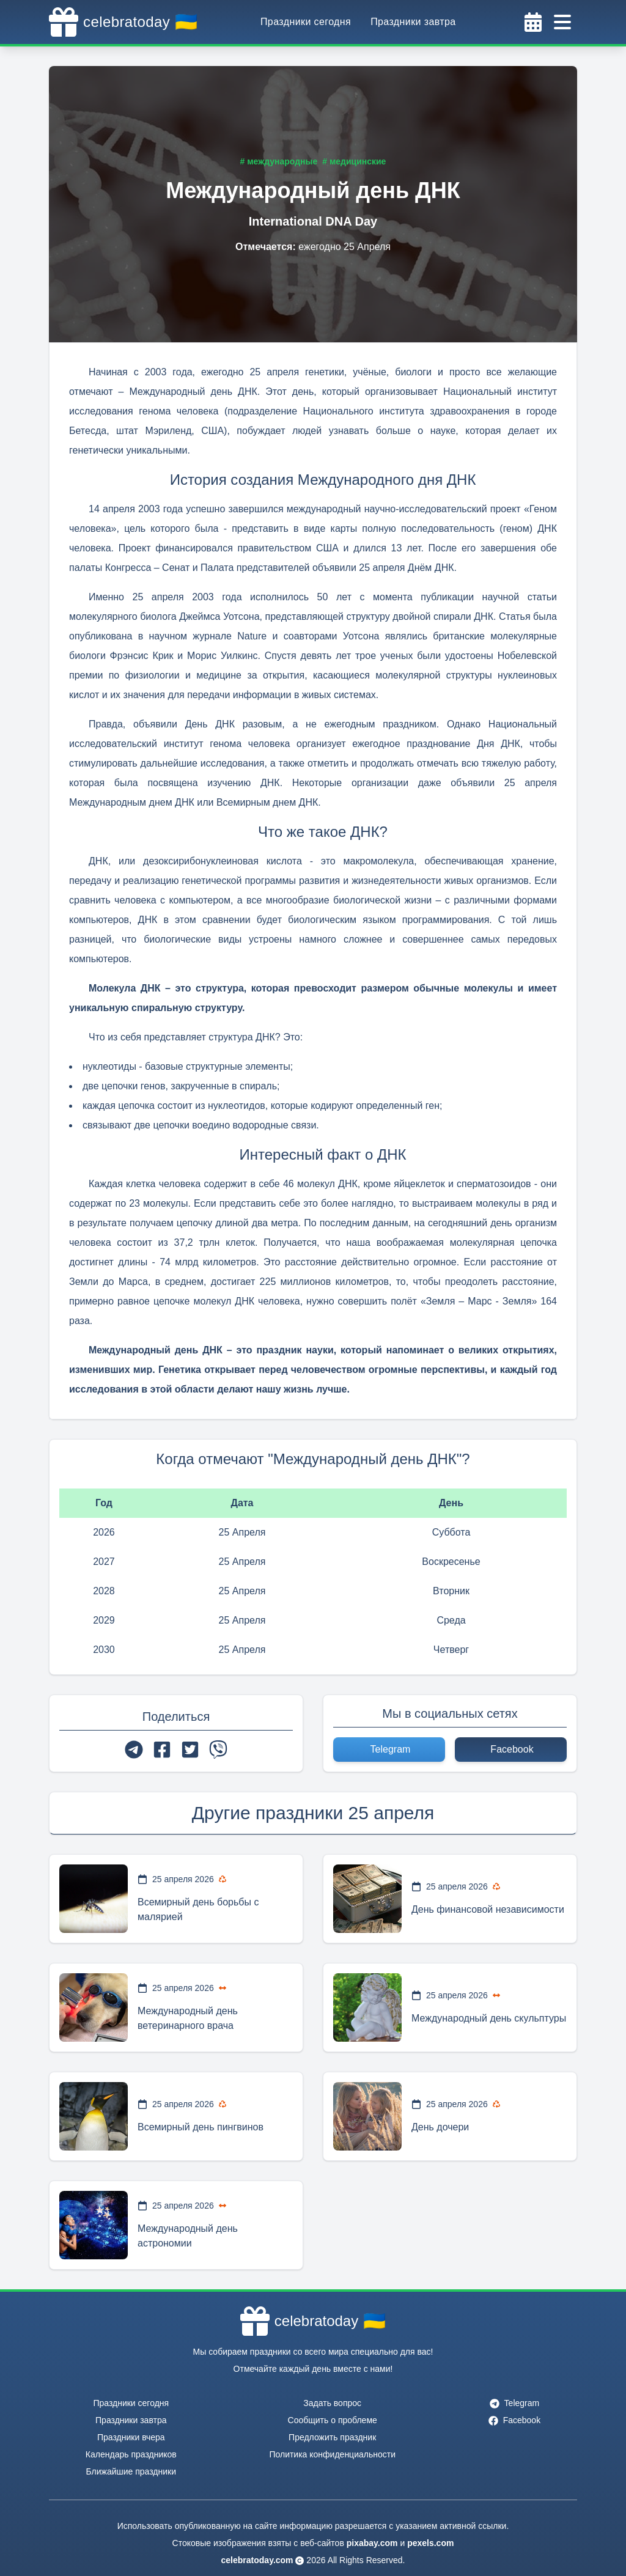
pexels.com (430, 2543)
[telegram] (134, 1749)
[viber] (218, 1749)
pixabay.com (372, 2543)
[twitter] (190, 1749)
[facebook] (162, 1749)
